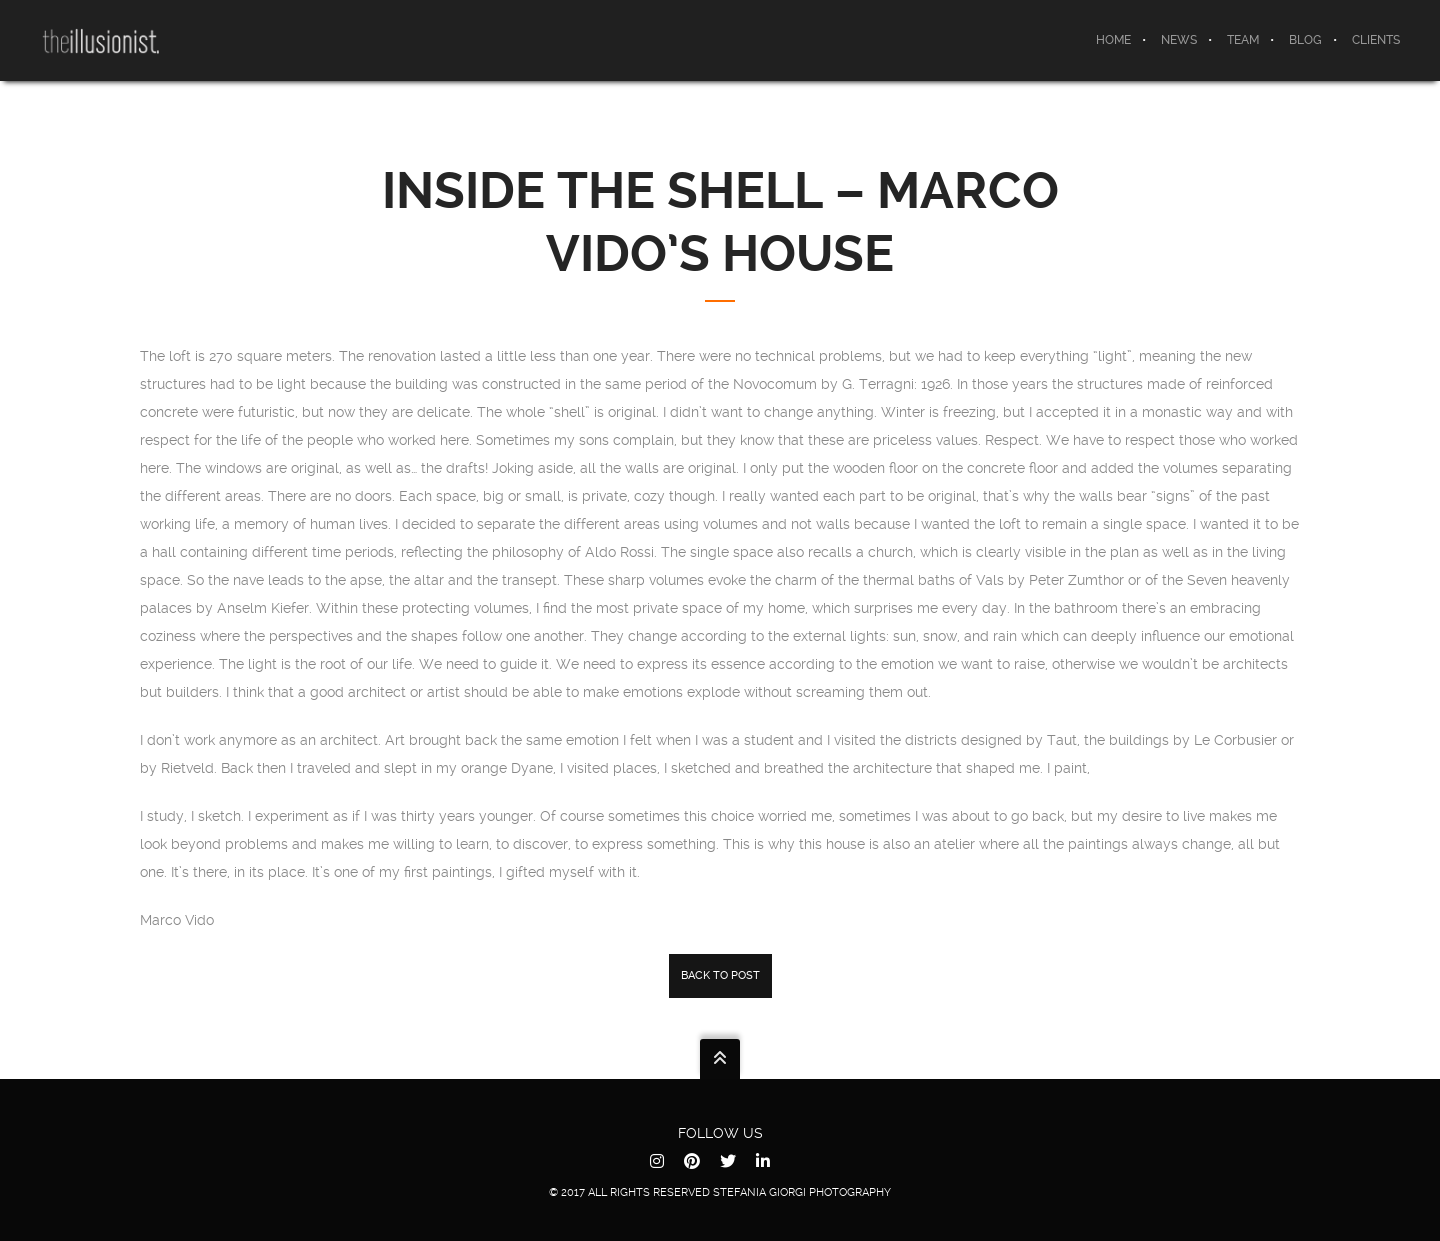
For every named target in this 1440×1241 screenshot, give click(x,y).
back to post (720, 975)
